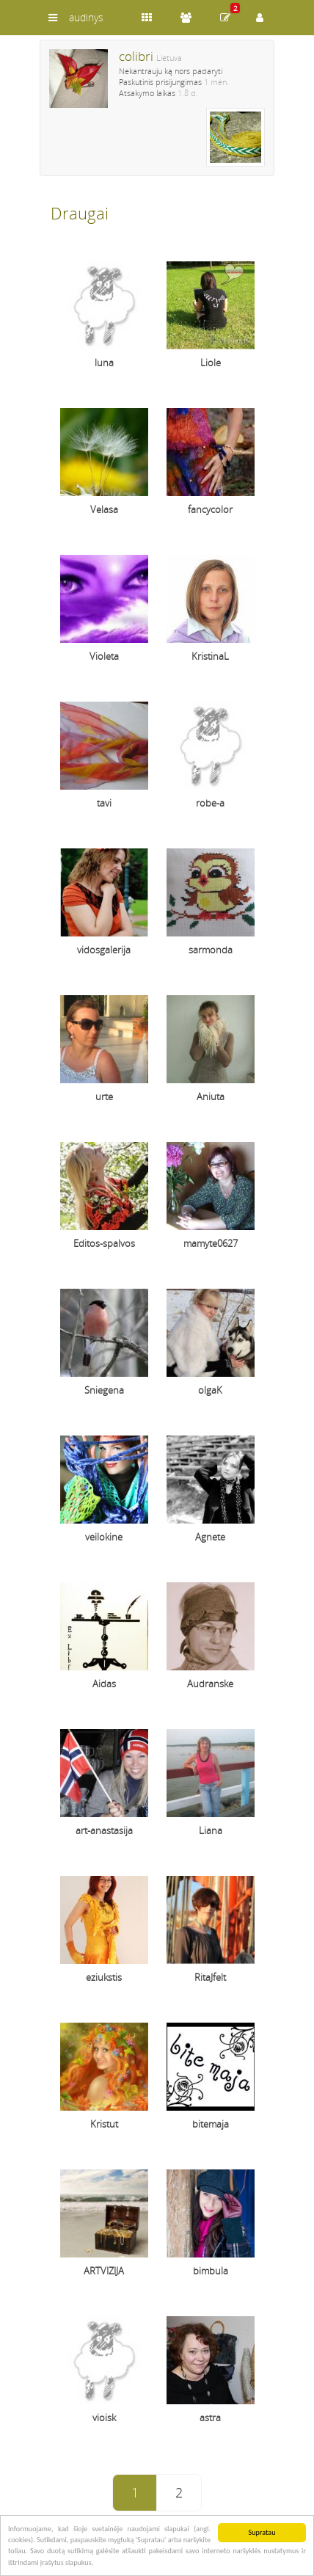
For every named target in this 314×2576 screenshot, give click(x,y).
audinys (86, 17)
